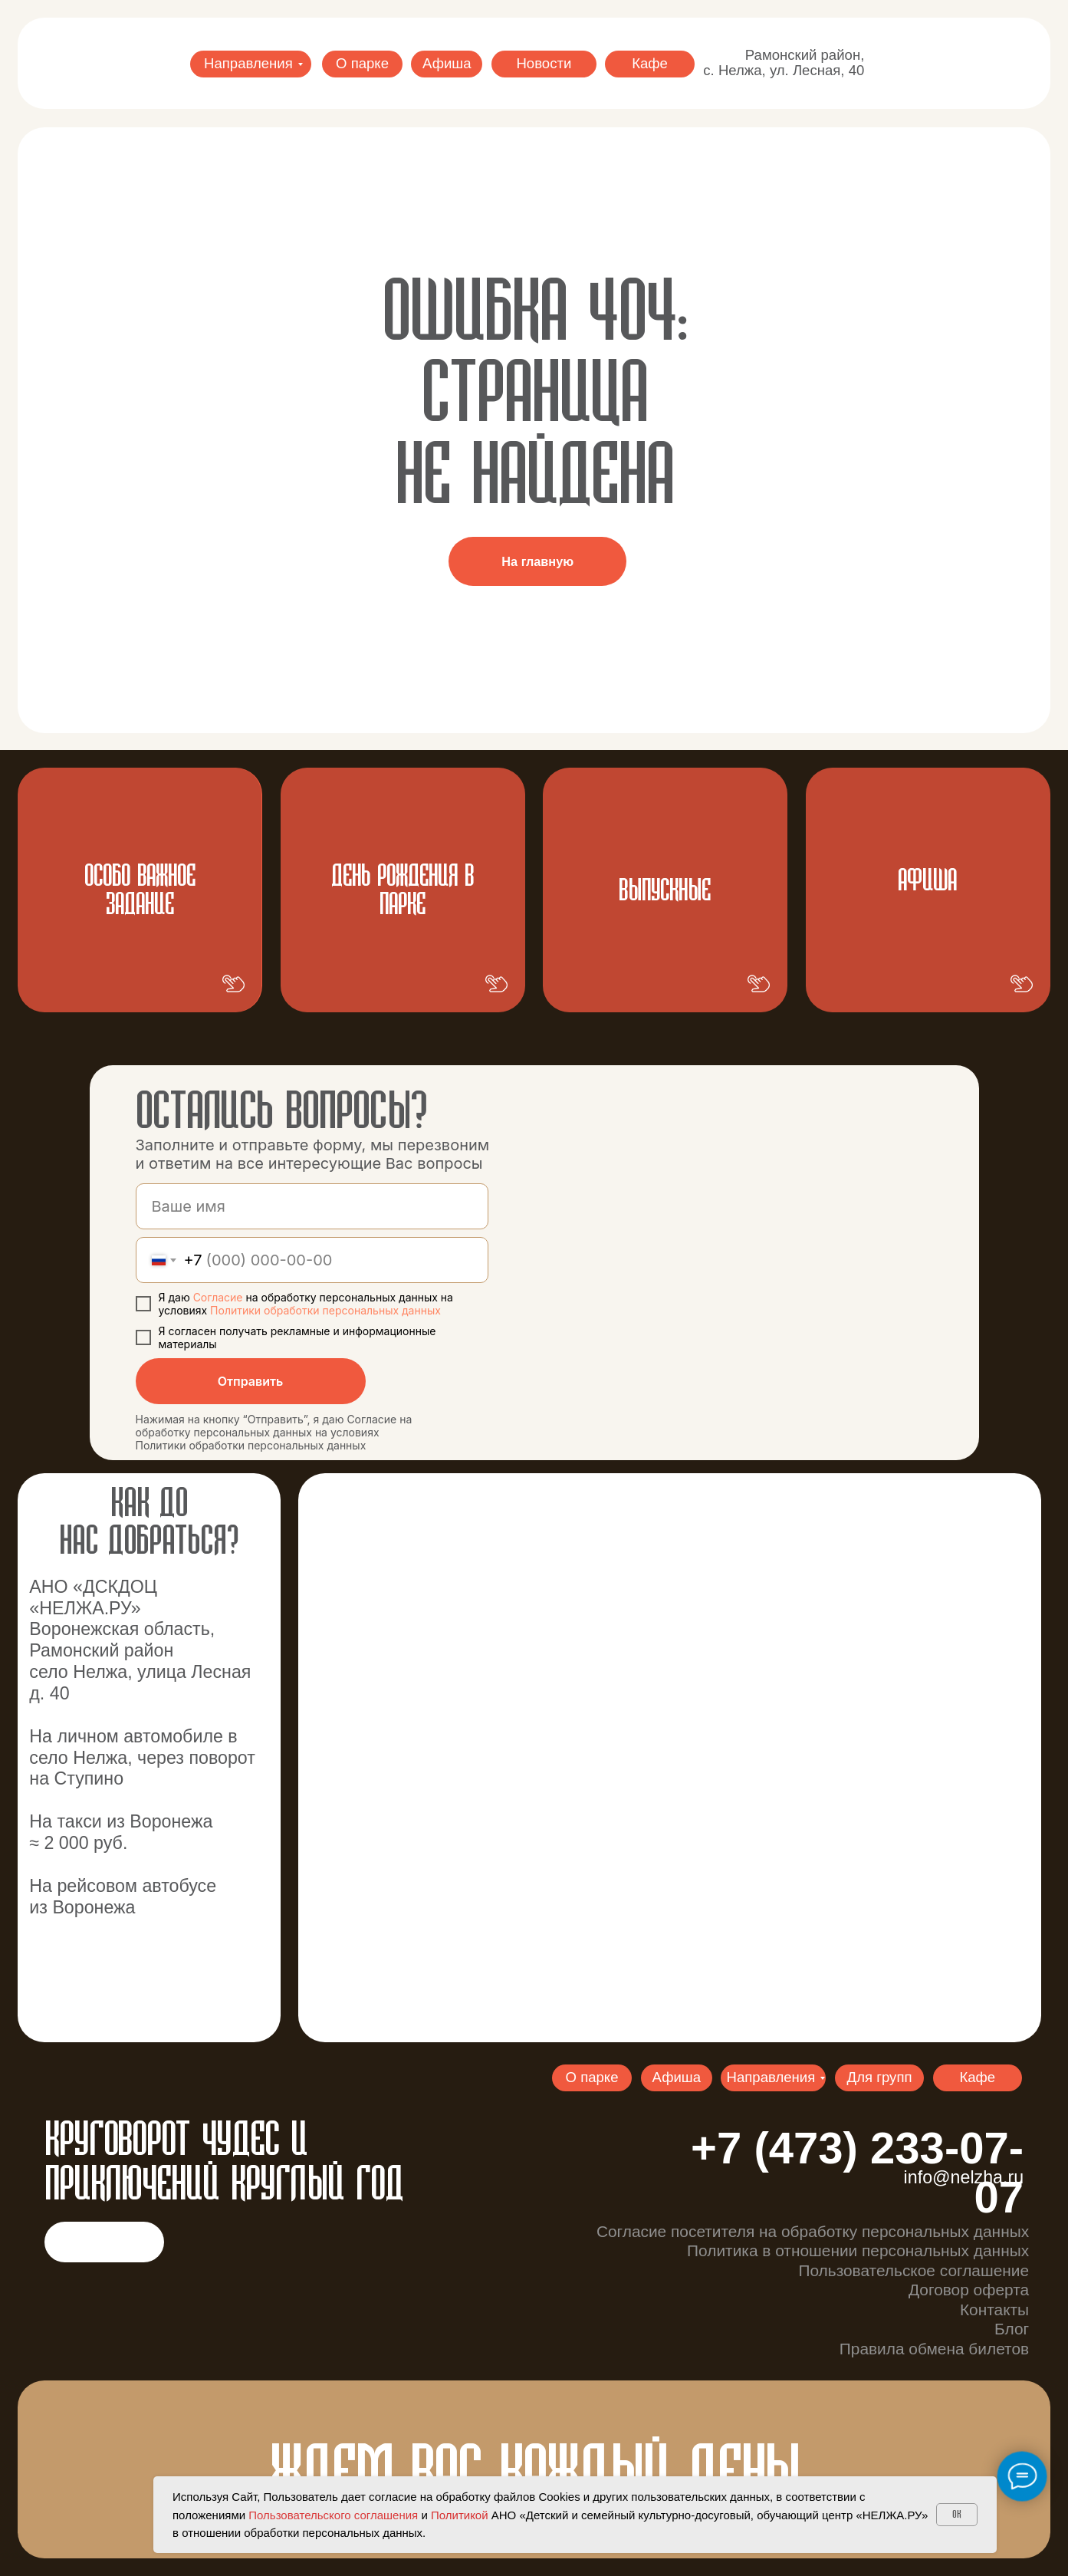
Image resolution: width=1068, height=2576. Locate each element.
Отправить (251, 1381)
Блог (1011, 2328)
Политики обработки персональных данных (325, 1310)
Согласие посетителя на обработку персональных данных (812, 2231)
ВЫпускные (665, 891)
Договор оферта (969, 2289)
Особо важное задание (140, 891)
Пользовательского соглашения (333, 2515)
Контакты (994, 2309)
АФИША (927, 881)
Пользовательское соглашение (913, 2270)
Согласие (219, 1297)
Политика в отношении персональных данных (858, 2250)
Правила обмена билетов (934, 2348)
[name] (312, 1206)
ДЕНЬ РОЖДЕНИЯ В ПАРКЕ (402, 891)
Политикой (459, 2515)
